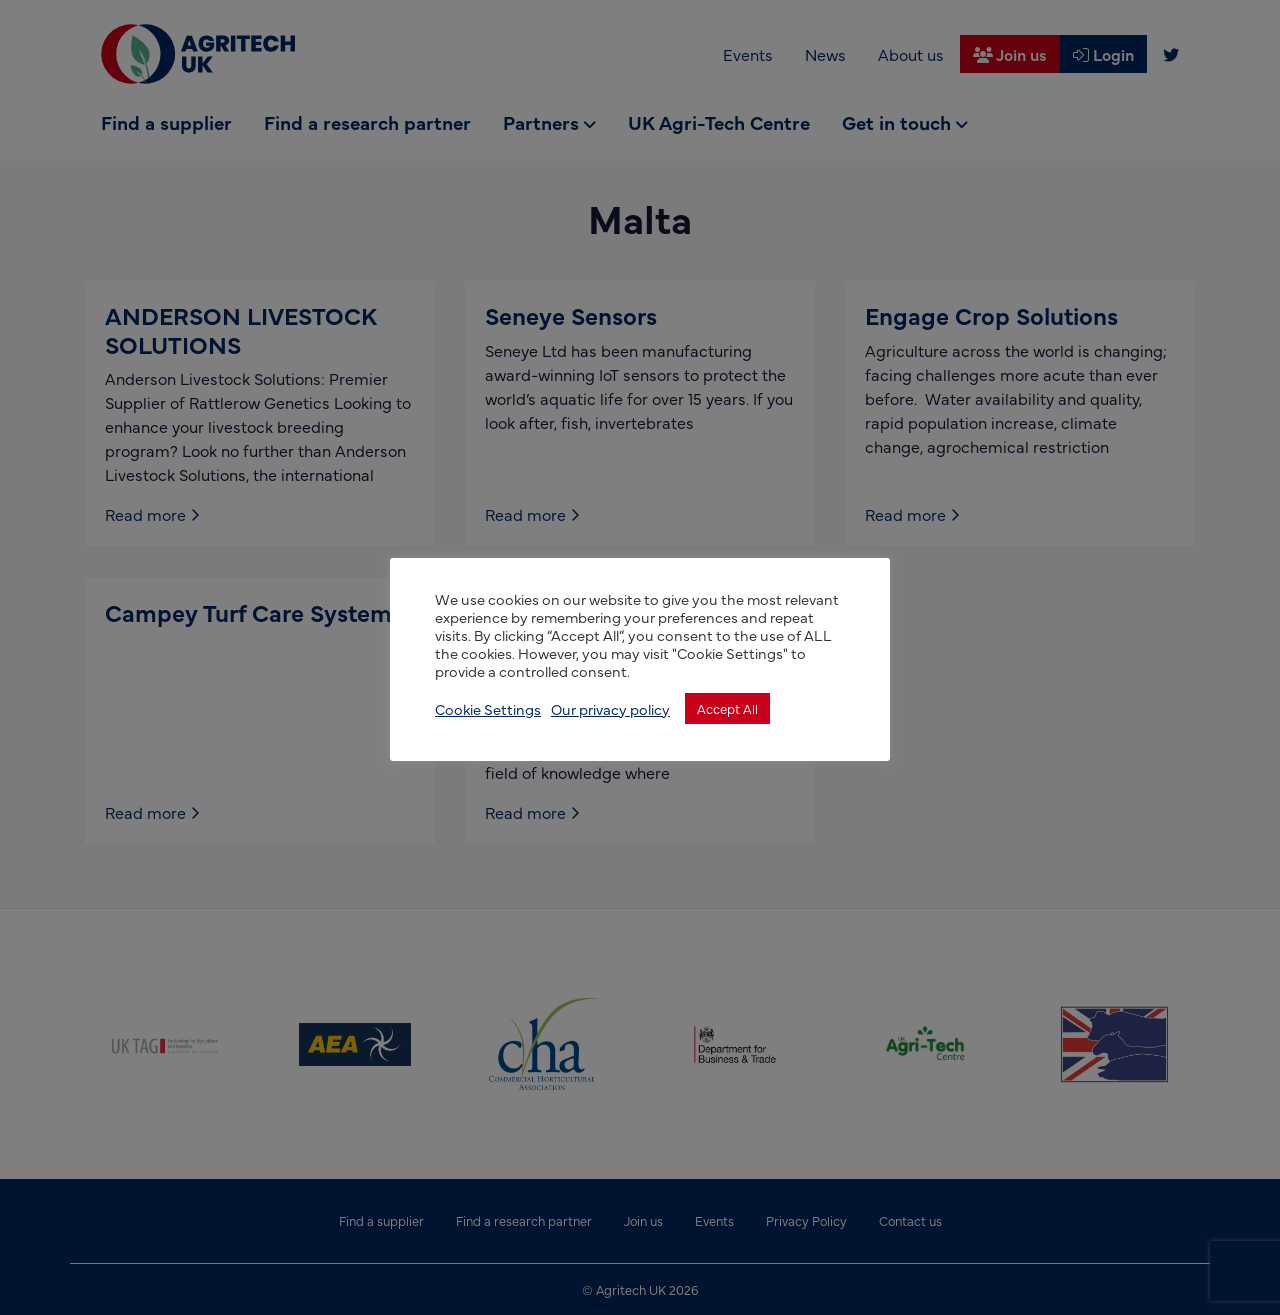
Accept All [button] (727, 708)
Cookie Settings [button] (488, 709)
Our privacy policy (610, 709)
